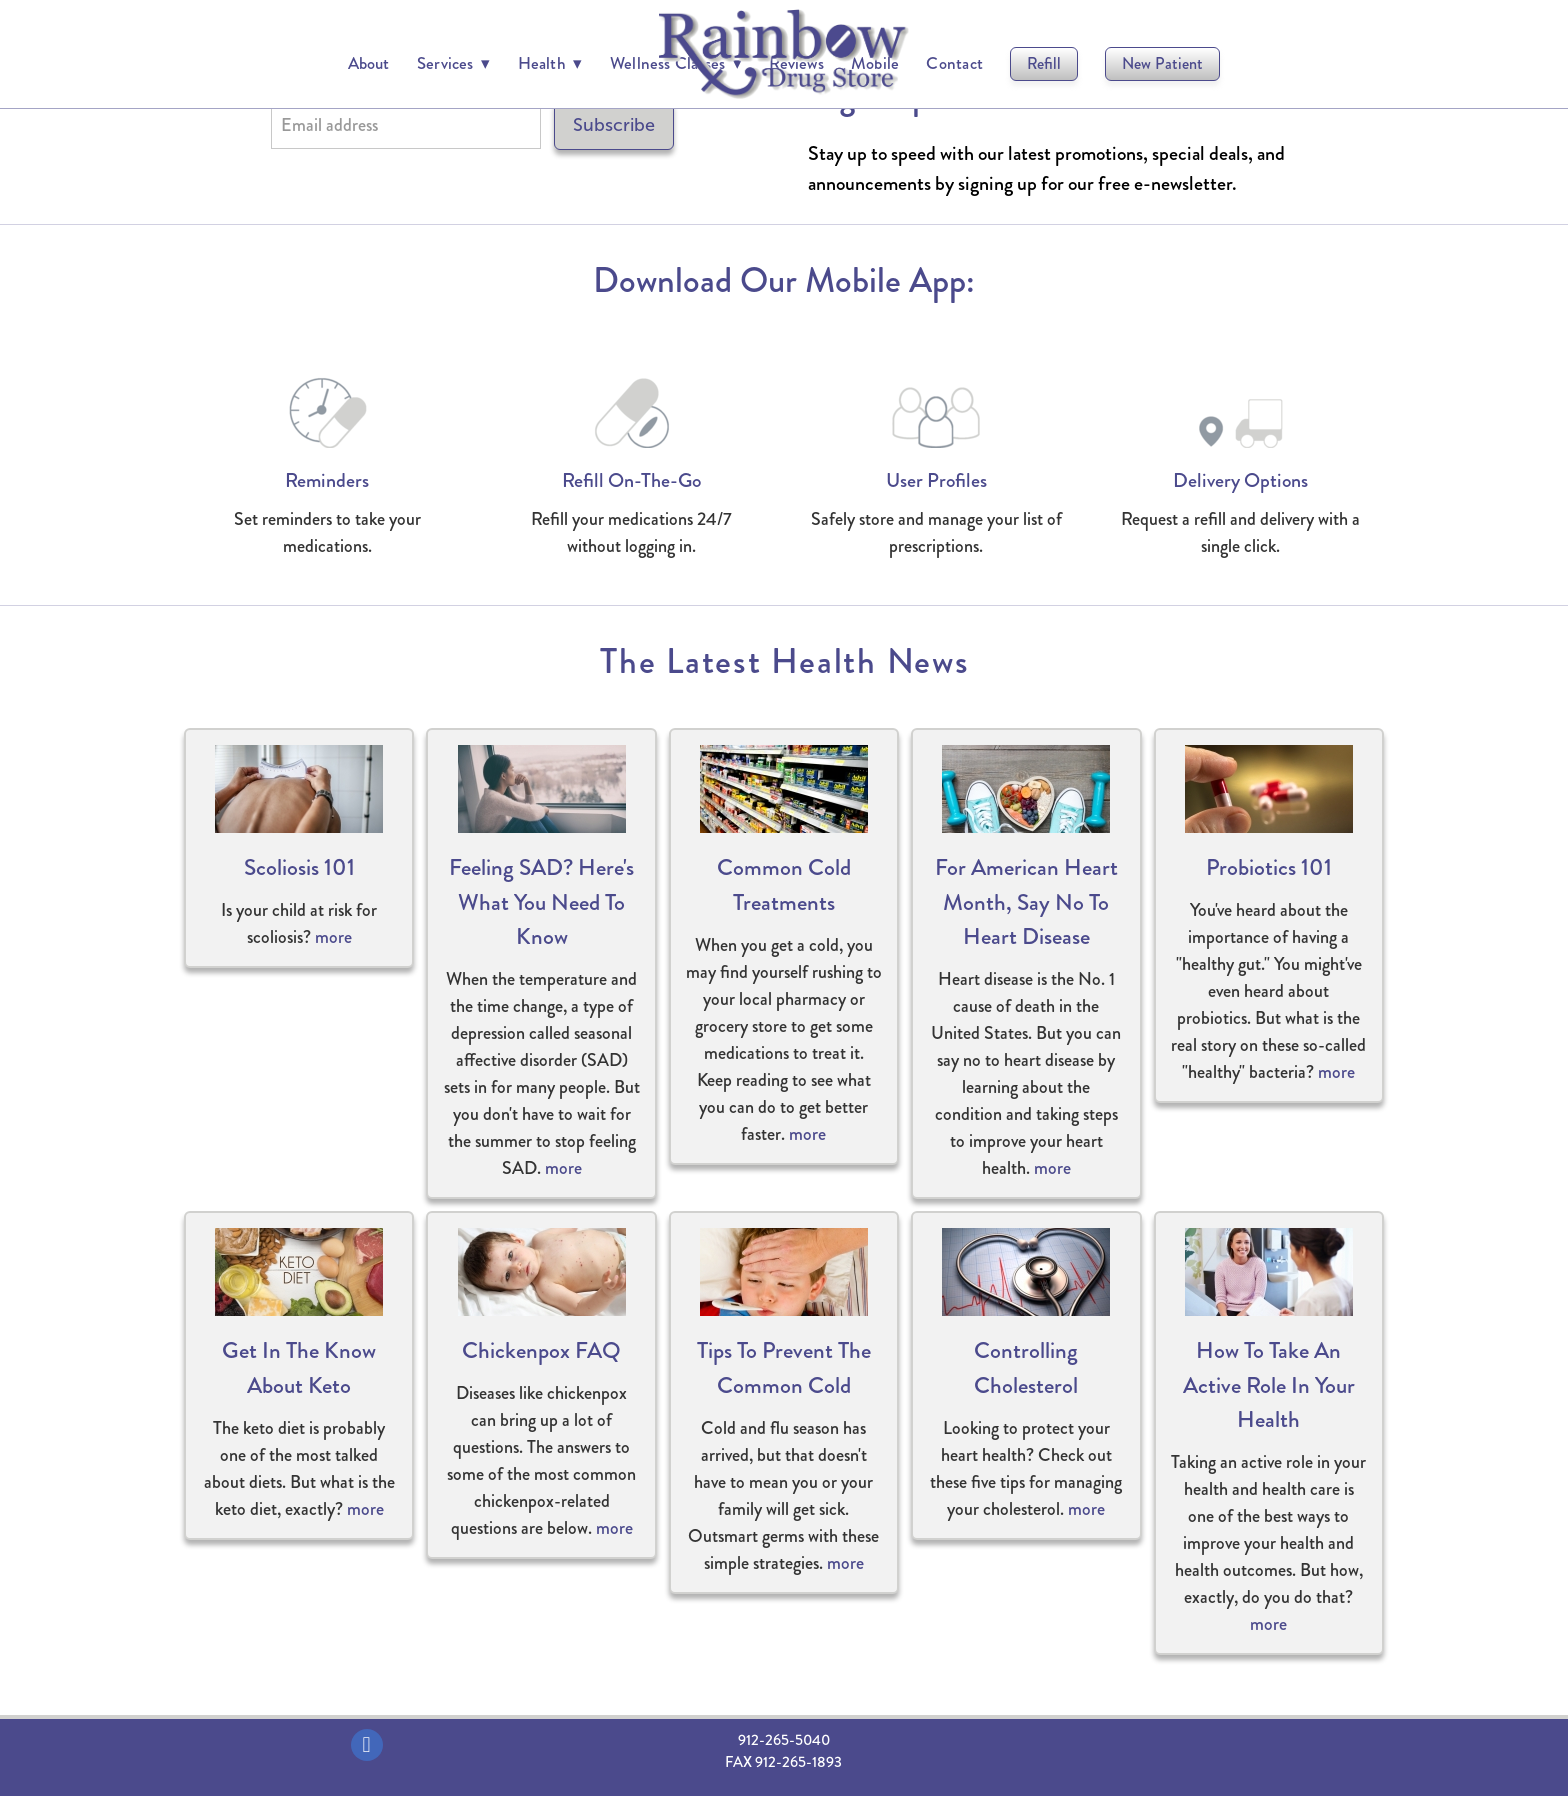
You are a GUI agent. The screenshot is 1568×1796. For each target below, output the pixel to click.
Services (454, 63)
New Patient (1162, 63)
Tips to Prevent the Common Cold (784, 1368)
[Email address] (406, 125)
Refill (1044, 63)
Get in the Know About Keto (299, 1368)
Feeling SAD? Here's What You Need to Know (541, 902)
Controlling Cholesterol (1026, 1368)
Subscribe (614, 125)
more (333, 937)
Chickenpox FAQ (541, 1350)
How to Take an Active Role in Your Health (1269, 1385)
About (369, 63)
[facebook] (367, 1745)
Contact (954, 63)
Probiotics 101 (1269, 867)
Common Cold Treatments (784, 885)
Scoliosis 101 (299, 867)
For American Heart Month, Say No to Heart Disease (1026, 902)
